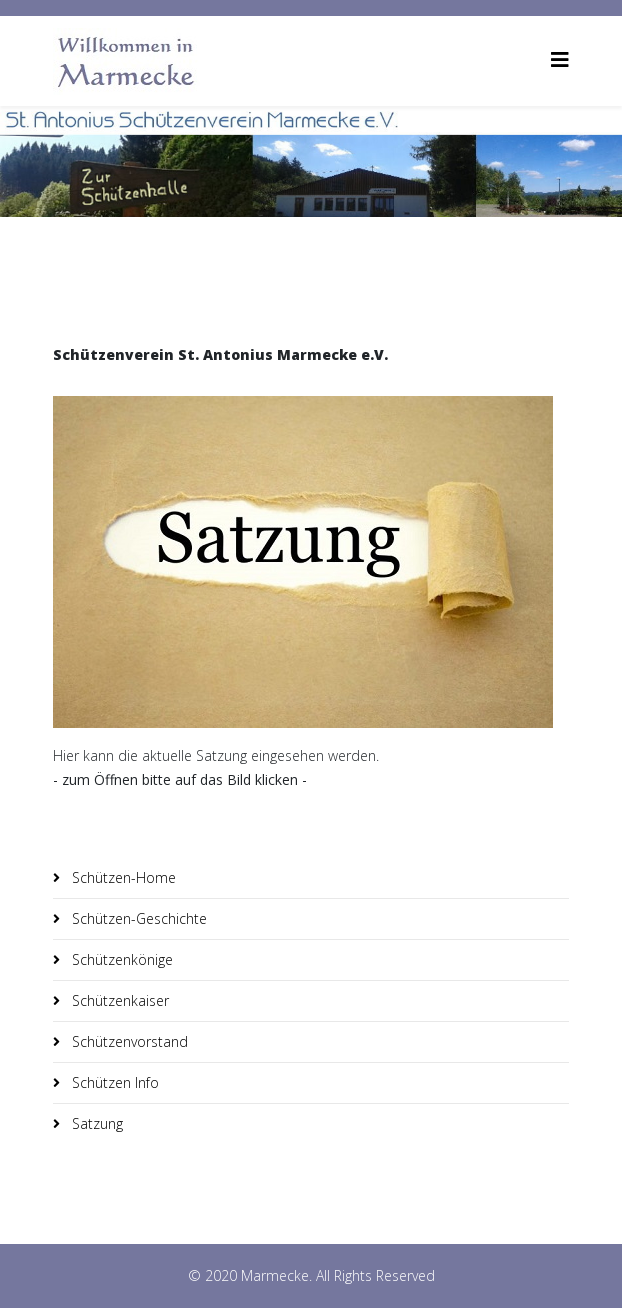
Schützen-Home (122, 877)
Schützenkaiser (118, 1000)
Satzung (95, 1123)
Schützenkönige (120, 959)
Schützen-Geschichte (137, 918)
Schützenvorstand (128, 1041)
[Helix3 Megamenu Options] (560, 59)
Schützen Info (113, 1082)
